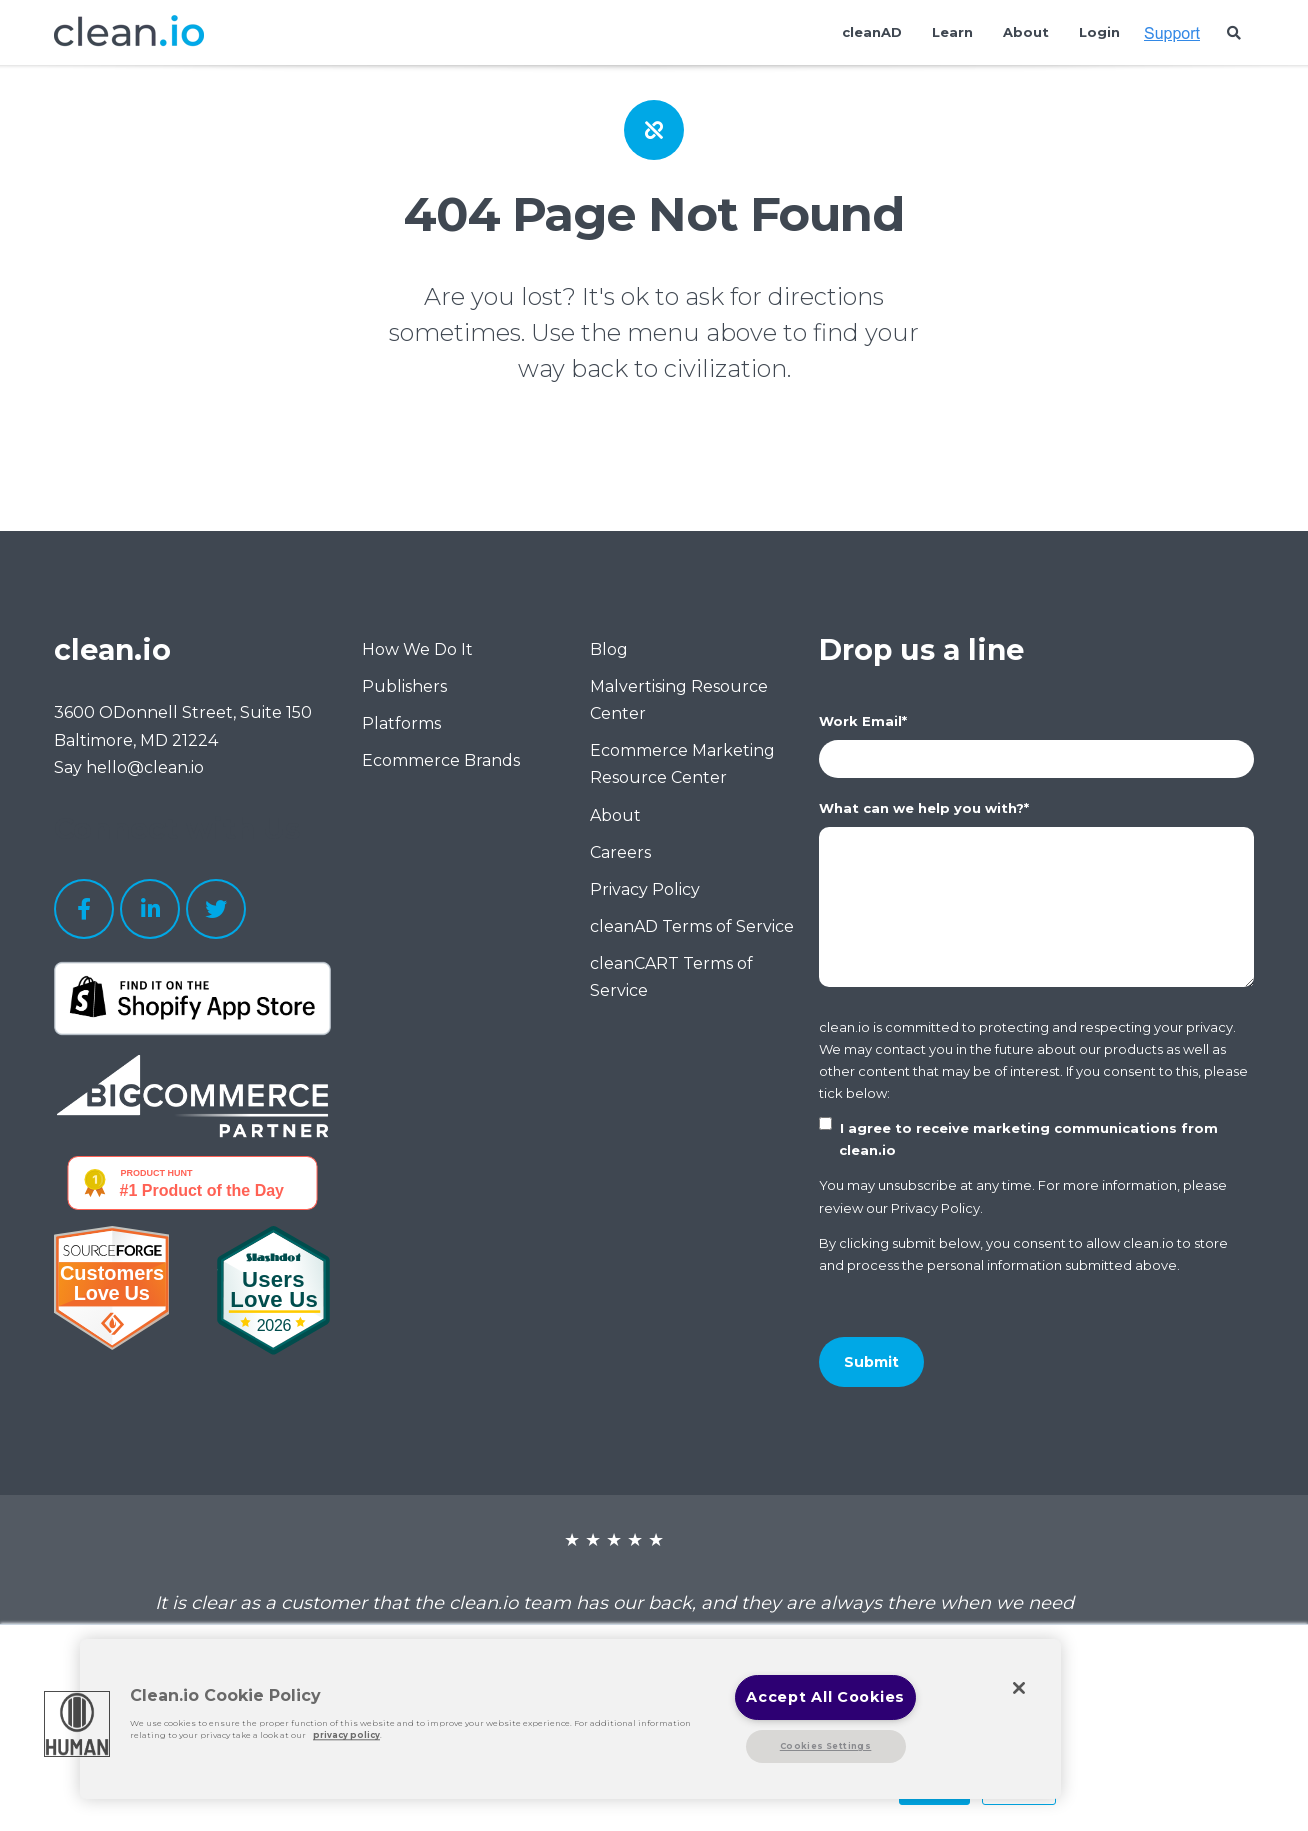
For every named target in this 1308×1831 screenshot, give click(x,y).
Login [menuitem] (1099, 32)
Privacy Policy (935, 1209)
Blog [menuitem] (609, 649)
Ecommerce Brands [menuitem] (441, 760)
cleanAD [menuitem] (872, 32)
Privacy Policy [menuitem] (645, 889)
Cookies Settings (826, 1746)
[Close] (1019, 1688)
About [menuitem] (1026, 32)
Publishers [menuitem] (404, 686)
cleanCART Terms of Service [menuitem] (671, 977)
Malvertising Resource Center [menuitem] (679, 700)
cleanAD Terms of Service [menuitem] (692, 926)
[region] (570, 1719)
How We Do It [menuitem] (417, 649)
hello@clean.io (145, 767)
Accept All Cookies (825, 1697)
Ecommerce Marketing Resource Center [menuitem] (682, 764)
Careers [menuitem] (620, 852)
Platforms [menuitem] (401, 723)
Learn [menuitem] (952, 32)
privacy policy (346, 1736)
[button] (77, 1724)
